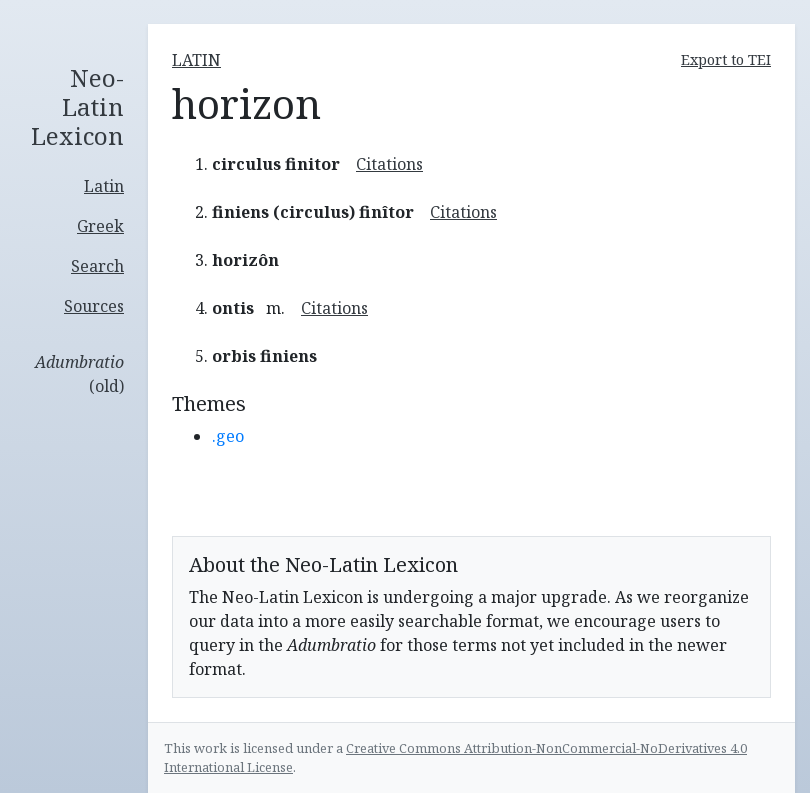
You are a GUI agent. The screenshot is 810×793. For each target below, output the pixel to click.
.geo (228, 436)
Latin (104, 186)
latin (196, 60)
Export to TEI (726, 59)
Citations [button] (389, 164)
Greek (100, 226)
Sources (94, 306)
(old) (79, 374)
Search (97, 266)
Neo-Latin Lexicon (77, 107)
